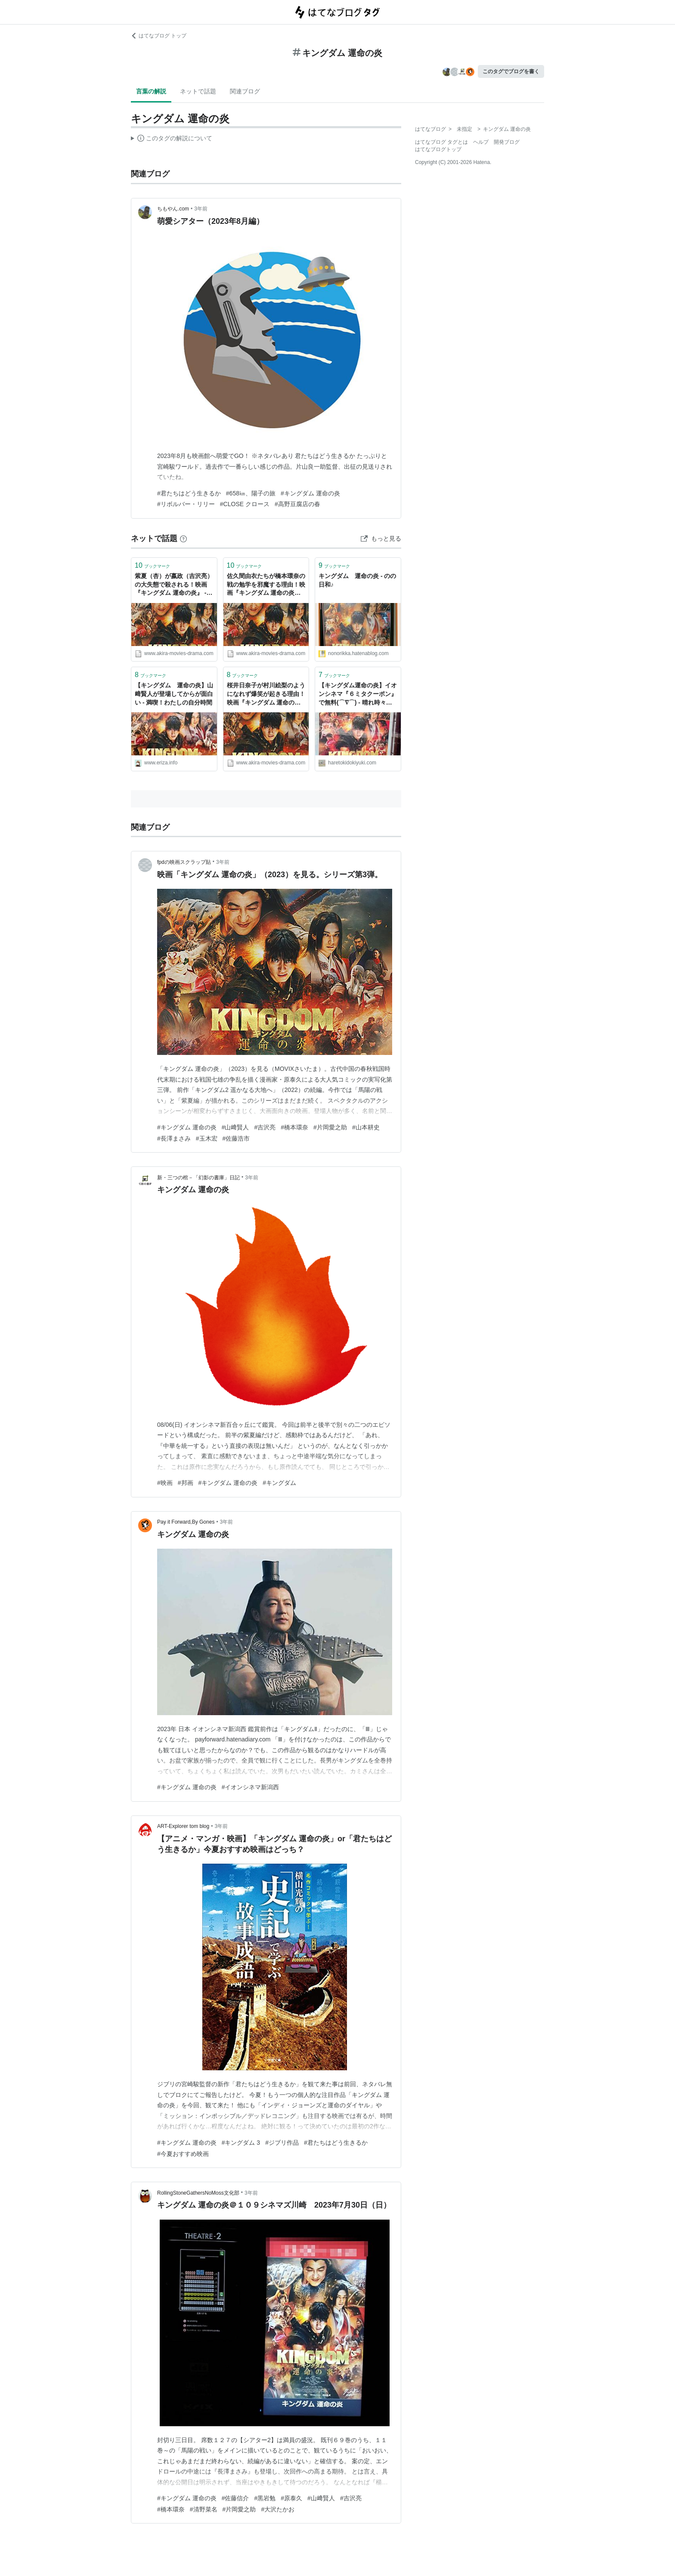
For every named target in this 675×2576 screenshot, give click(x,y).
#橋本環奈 (294, 1127)
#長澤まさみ (174, 1138)
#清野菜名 (203, 2509)
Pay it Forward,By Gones (185, 1522)
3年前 (200, 209)
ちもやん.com (173, 209)
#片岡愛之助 (330, 1127)
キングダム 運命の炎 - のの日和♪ (357, 580)
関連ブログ (245, 91)
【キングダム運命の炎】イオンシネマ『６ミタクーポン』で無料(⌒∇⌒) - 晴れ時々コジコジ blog (358, 694)
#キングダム (279, 1482)
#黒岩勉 (265, 2498)
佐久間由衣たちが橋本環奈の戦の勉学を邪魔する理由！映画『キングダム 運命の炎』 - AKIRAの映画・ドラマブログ (266, 585)
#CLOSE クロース (244, 504)
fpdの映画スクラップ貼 (184, 862)
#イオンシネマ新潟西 (250, 1787)
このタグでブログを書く (511, 71)
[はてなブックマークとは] (183, 538)
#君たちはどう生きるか (189, 493)
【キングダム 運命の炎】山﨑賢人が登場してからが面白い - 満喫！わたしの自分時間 (174, 693)
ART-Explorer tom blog (183, 1826)
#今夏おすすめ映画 (183, 2153)
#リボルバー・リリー (186, 504)
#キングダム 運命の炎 (310, 493)
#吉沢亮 (265, 1127)
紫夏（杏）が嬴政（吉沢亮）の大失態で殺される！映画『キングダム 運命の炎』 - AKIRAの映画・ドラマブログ (174, 585)
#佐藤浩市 (236, 1138)
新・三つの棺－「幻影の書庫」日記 (198, 1178)
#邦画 (185, 1482)
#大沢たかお (277, 2509)
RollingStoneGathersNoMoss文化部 (198, 2193)
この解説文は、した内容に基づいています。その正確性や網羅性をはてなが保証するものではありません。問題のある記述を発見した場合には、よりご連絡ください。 (171, 139)
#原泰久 (291, 2498)
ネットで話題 (198, 91)
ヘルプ (481, 142)
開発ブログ (507, 142)
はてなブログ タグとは (441, 142)
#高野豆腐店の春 (297, 504)
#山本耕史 (366, 1127)
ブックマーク (152, 565)
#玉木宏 (206, 1138)
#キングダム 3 (241, 2142)
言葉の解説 (151, 91)
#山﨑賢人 (235, 1127)
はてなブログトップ (438, 149)
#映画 (165, 1482)
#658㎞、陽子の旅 (251, 493)
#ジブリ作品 (282, 2142)
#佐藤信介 (235, 2498)
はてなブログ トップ (158, 36)
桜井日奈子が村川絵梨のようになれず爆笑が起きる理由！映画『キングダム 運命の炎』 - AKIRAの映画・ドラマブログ (266, 694)
